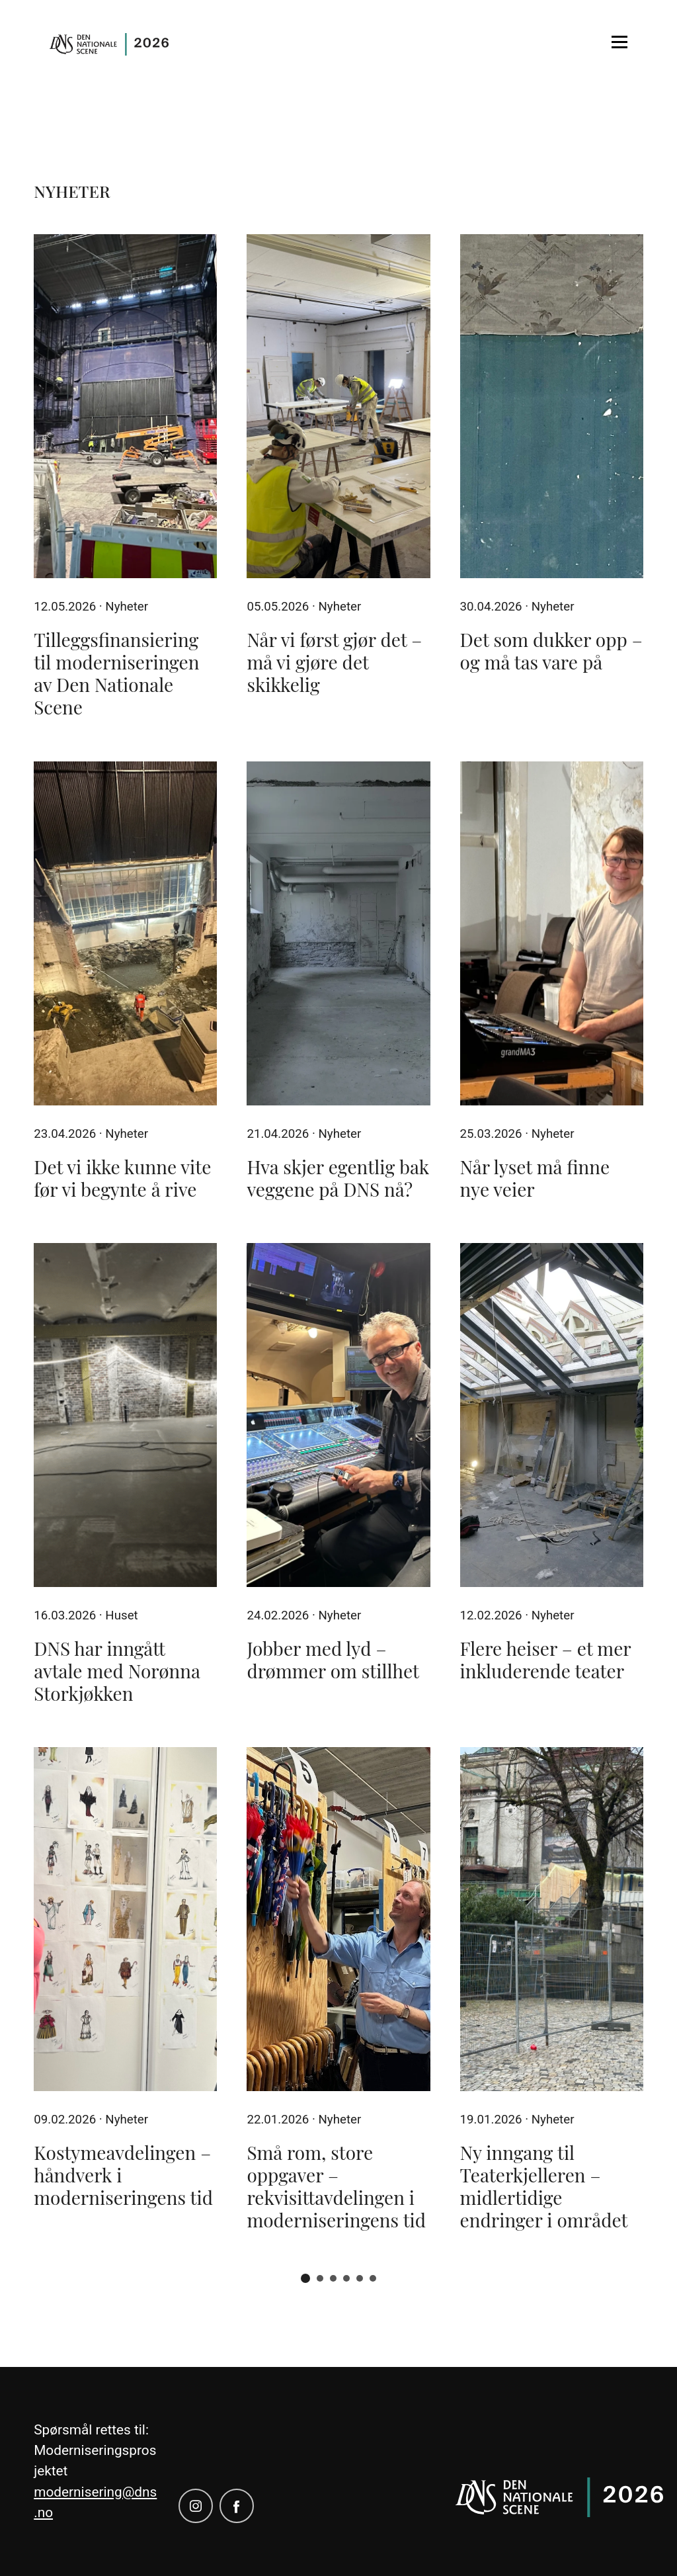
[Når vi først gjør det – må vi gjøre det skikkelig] (338, 406)
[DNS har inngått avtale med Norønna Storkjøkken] (125, 1415)
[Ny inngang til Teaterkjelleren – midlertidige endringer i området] (551, 1919)
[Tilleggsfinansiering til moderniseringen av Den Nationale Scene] (125, 406)
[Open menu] (619, 42)
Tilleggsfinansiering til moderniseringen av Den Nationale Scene (116, 673)
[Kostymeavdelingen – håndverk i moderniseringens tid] (125, 1919)
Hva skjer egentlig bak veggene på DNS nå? (338, 1177)
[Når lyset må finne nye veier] (551, 933)
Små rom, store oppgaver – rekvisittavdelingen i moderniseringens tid (336, 2186)
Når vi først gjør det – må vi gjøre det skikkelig (334, 662)
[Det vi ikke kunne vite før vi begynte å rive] (125, 933)
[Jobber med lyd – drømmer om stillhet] (338, 1415)
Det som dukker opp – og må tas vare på (551, 650)
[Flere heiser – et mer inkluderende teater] (551, 1415)
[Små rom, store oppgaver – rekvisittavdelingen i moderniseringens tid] (338, 1919)
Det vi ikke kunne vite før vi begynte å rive (122, 1177)
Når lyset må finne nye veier (535, 1177)
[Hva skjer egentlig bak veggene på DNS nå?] (338, 933)
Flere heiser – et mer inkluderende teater (545, 1659)
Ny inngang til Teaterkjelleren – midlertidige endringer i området (544, 2186)
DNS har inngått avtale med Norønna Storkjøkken (117, 1670)
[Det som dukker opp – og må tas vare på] (551, 406)
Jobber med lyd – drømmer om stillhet (333, 1659)
